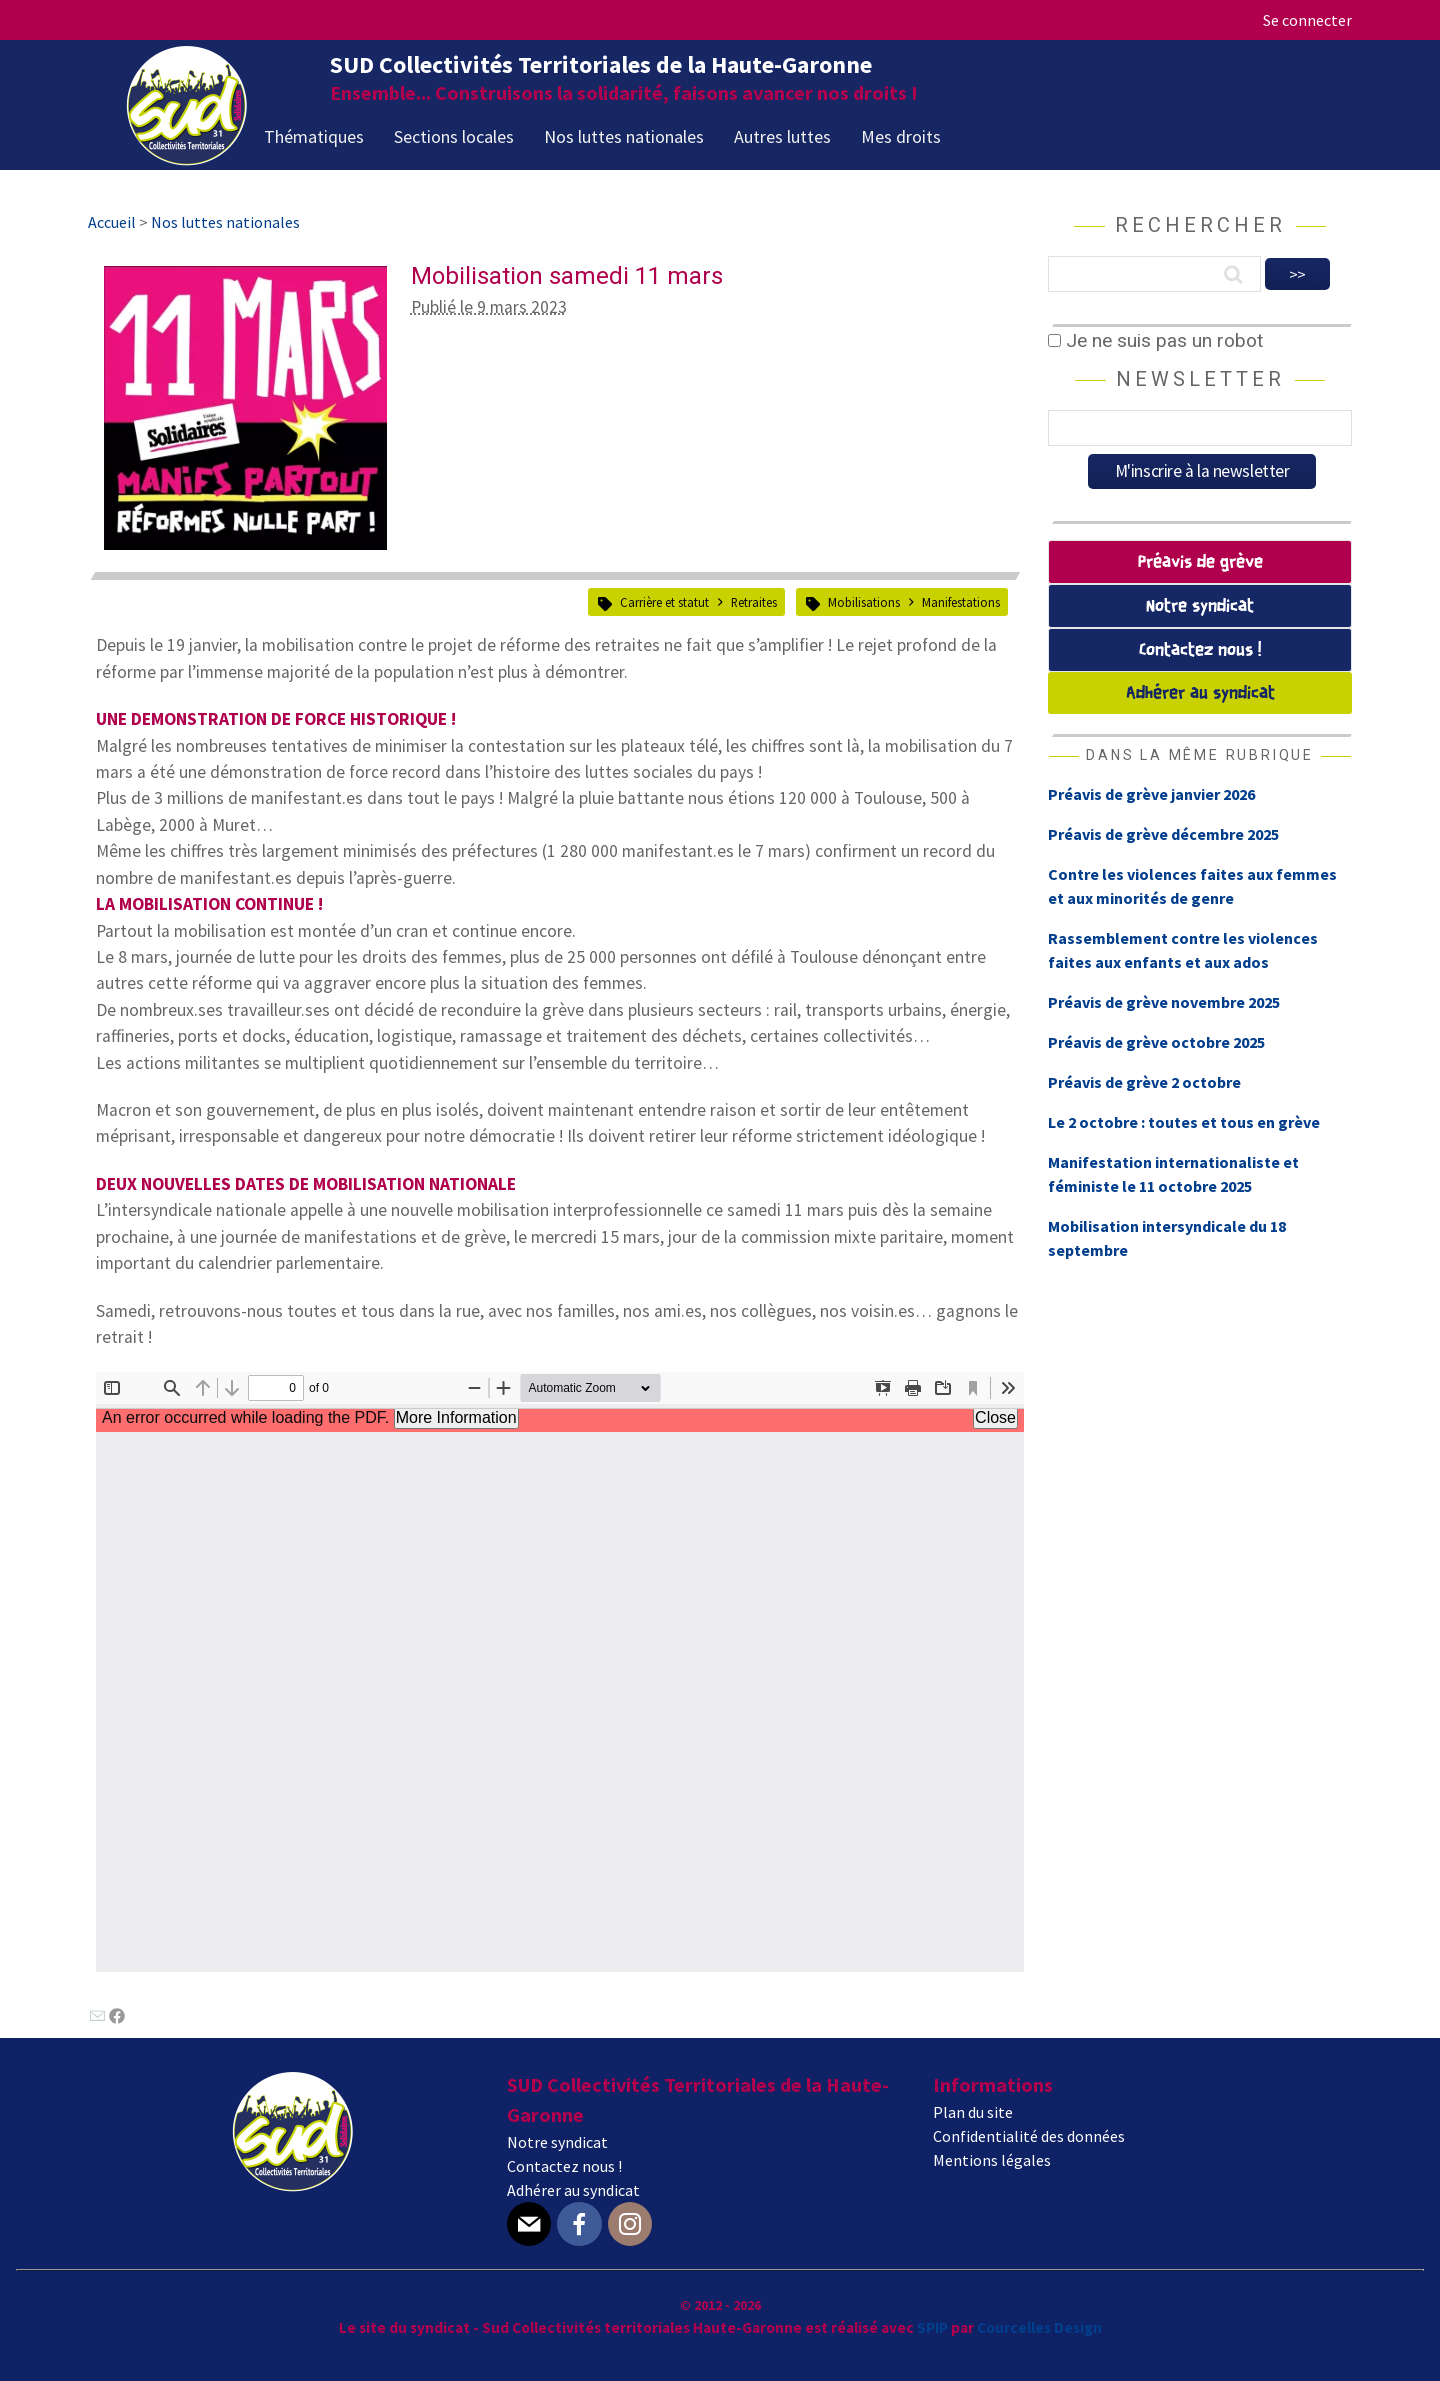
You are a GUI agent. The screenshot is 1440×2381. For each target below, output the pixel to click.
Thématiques (314, 136)
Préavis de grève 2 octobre (1144, 1082)
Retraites (754, 602)
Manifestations (961, 602)
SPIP (932, 2327)
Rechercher (1200, 225)
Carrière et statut (664, 602)
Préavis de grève (1200, 562)
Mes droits (901, 136)
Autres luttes (782, 136)
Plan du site (973, 2112)
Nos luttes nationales (624, 136)
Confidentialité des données (1029, 2136)
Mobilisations (864, 602)
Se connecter (1307, 20)
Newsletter (1200, 379)
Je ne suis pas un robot (1155, 340)
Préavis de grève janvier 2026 (1151, 794)
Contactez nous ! (1200, 650)
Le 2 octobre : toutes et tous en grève (1184, 1122)
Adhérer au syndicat (1200, 693)
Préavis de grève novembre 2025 (1164, 1002)
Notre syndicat (1200, 606)
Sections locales (454, 136)
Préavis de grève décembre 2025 (1163, 834)
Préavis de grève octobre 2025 (1156, 1042)
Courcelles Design (1039, 2327)
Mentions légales (992, 2160)
